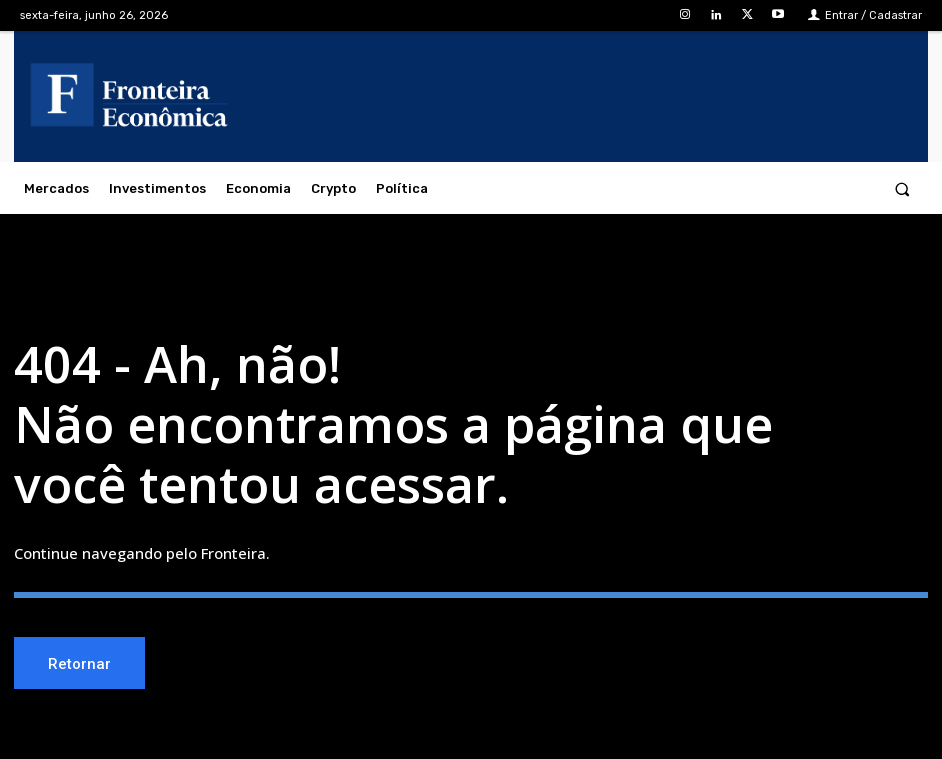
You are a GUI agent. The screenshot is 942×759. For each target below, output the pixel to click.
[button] (902, 188)
